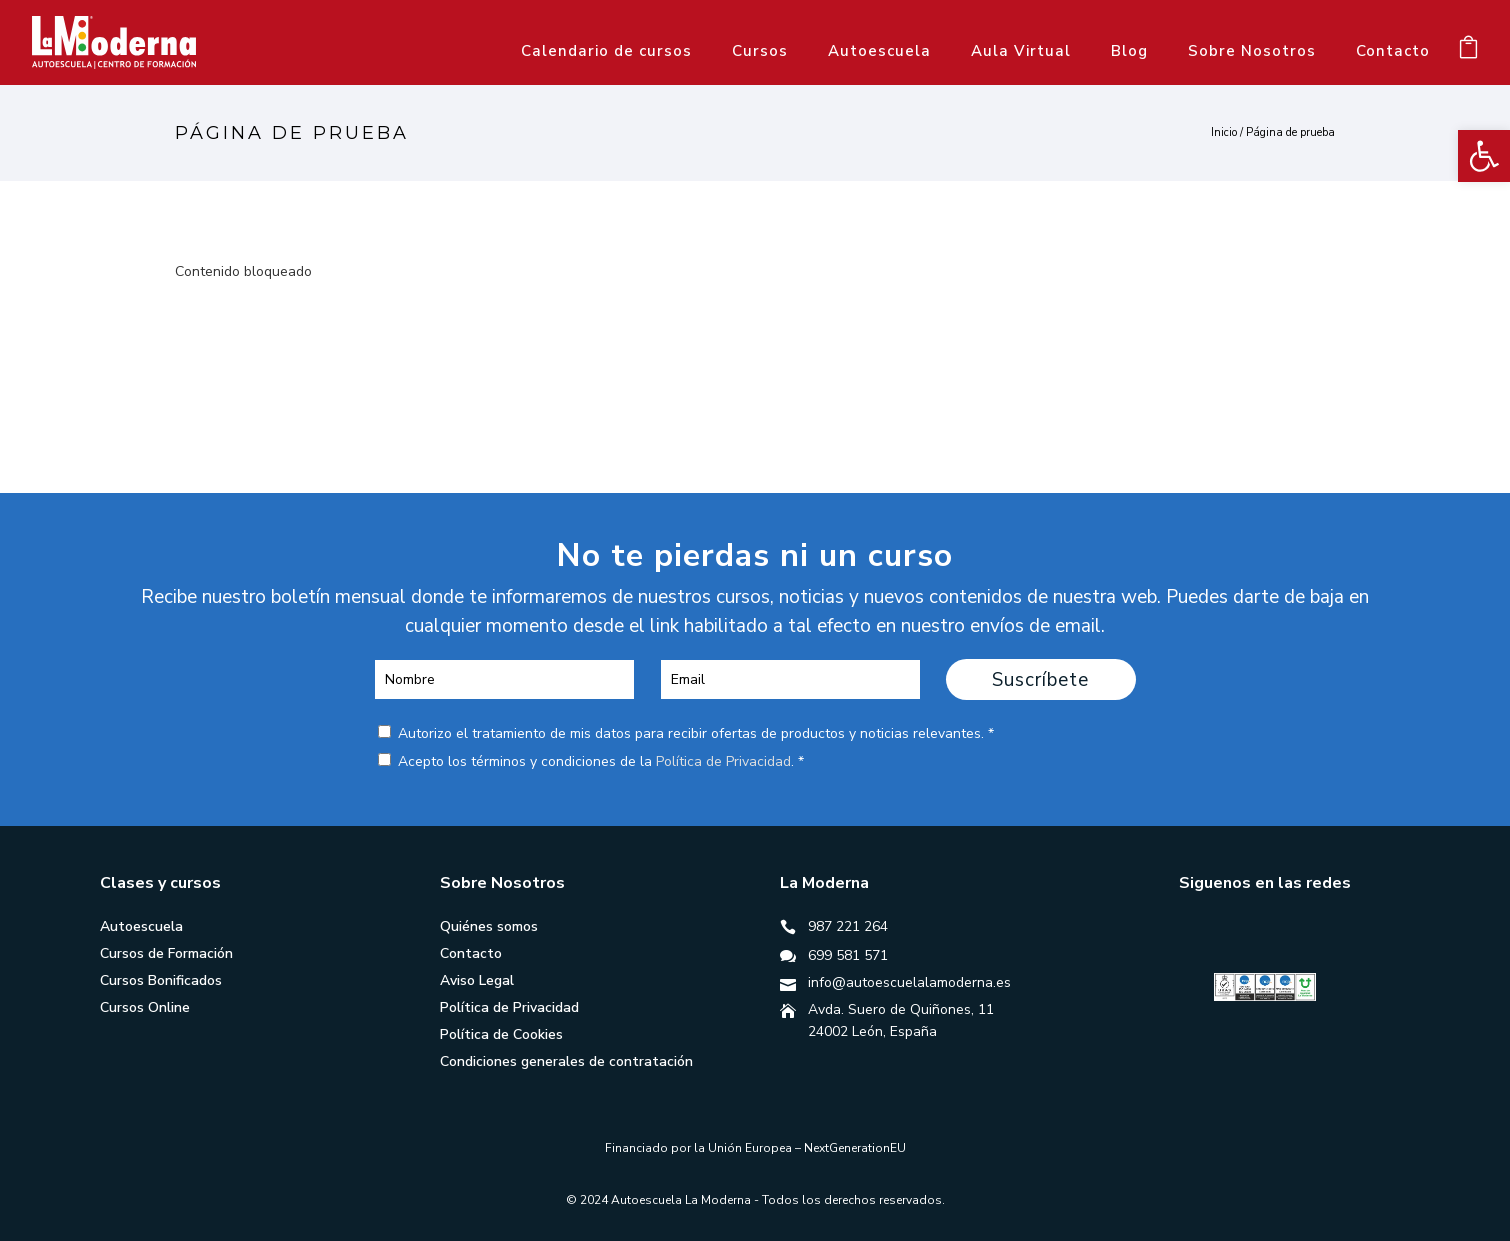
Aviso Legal (477, 980)
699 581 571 (848, 955)
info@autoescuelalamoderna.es (909, 982)
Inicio (1224, 132)
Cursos (760, 51)
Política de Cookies (501, 1034)
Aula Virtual (1021, 51)
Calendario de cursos (606, 51)
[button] (1484, 156)
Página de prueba (1290, 132)
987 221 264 (848, 926)
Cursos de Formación (166, 953)
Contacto (1393, 51)
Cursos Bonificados (161, 980)
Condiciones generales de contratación (566, 1061)
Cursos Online (145, 1007)
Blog (1129, 51)
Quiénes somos (489, 926)
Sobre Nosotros (1252, 51)
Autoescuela (879, 51)
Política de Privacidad (723, 761)
